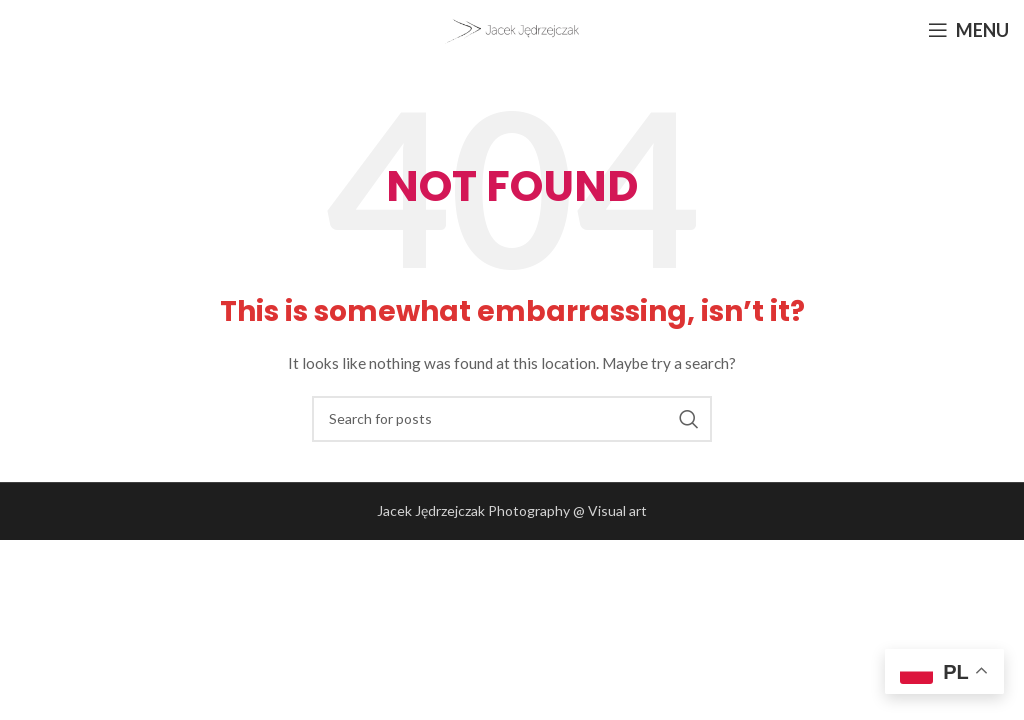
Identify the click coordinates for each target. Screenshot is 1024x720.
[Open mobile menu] (968, 30)
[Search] (512, 419)
